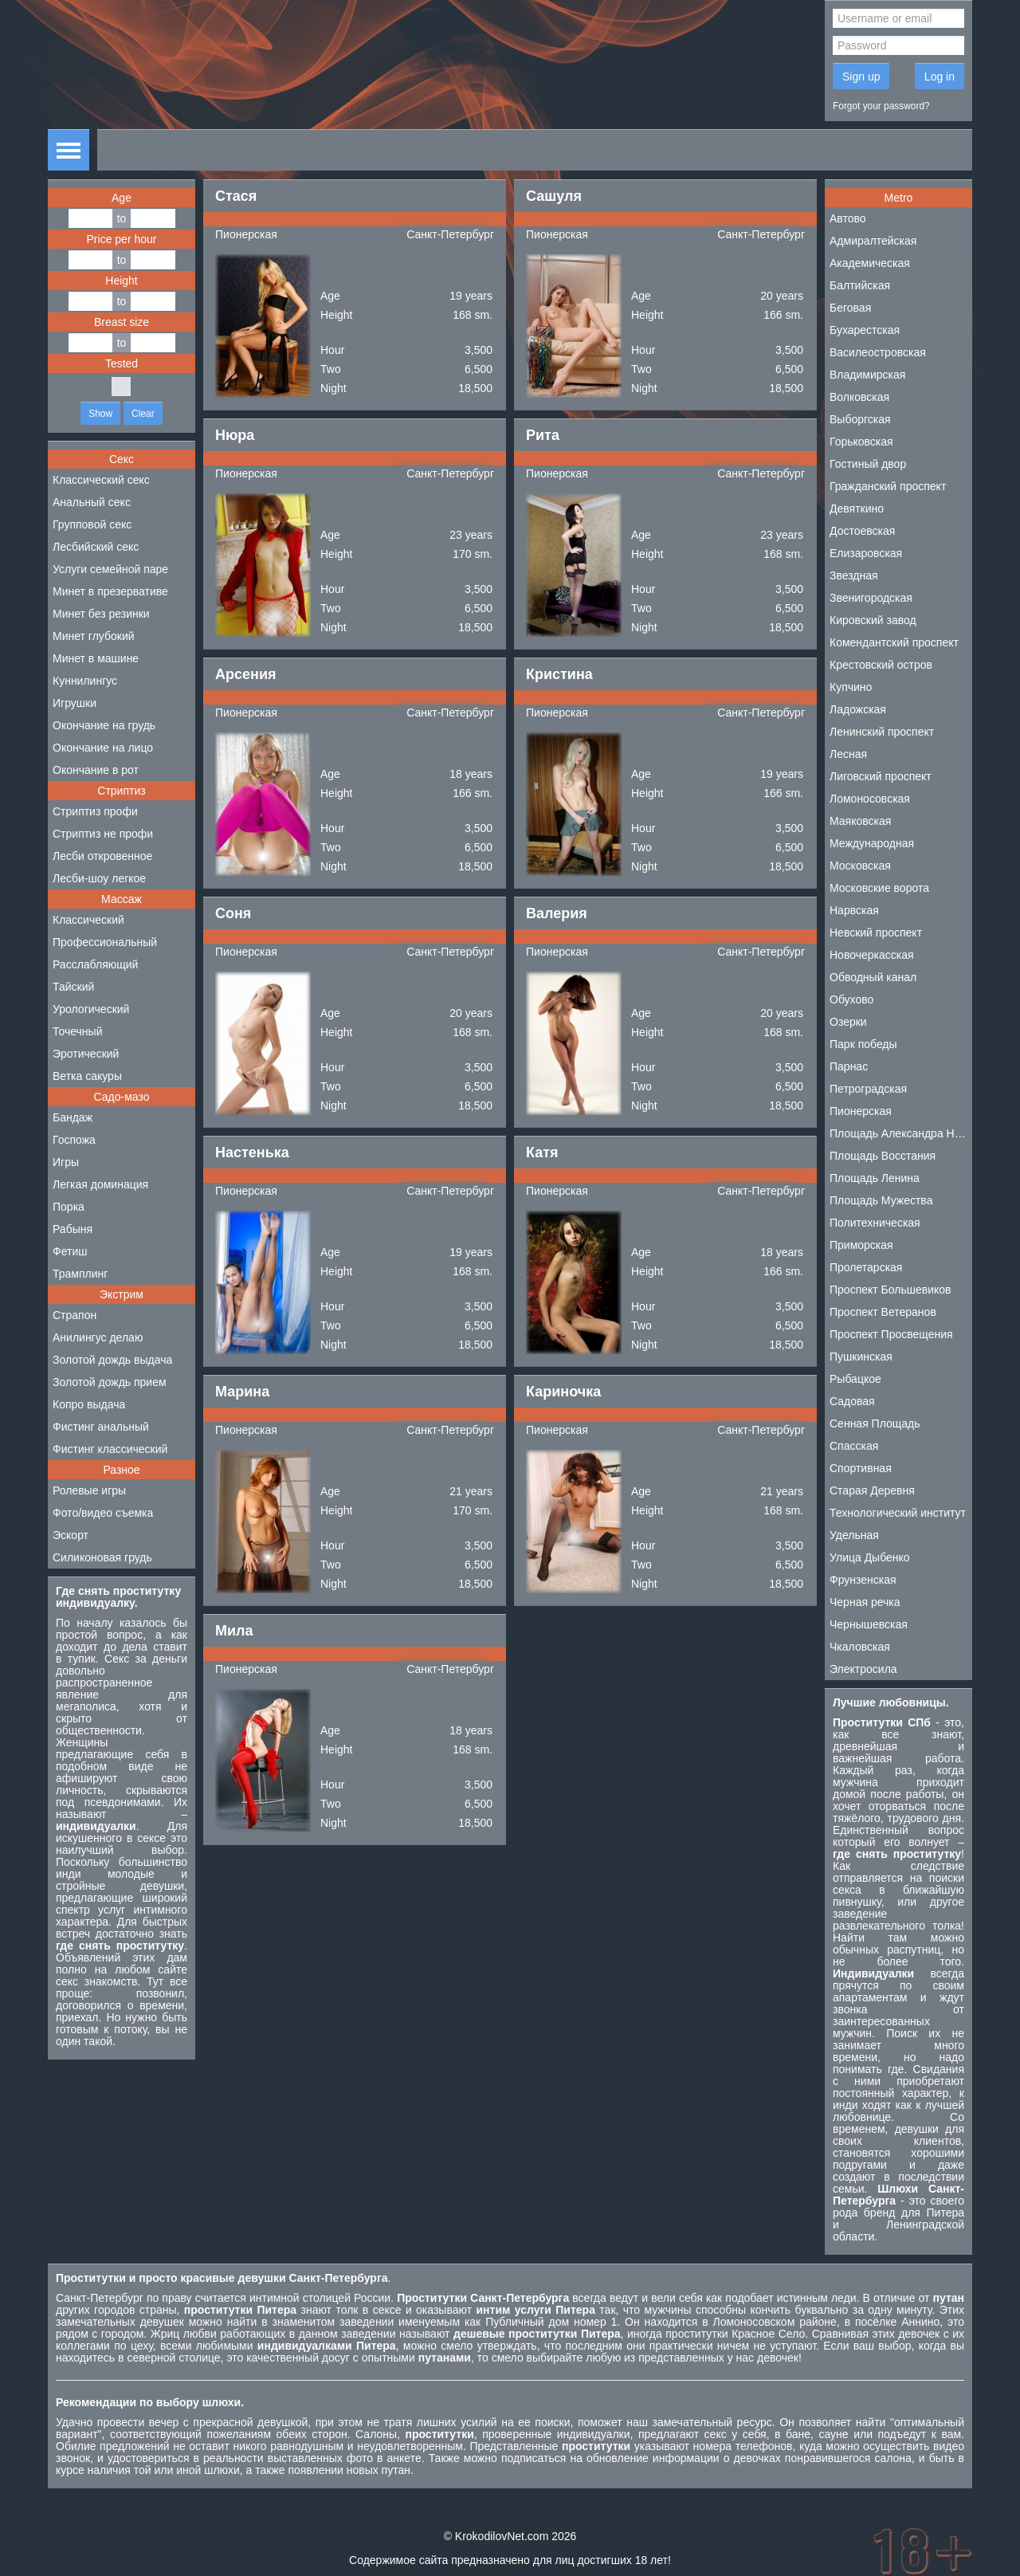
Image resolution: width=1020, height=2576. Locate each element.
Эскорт (70, 1535)
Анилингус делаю (98, 1337)
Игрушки (74, 703)
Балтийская (860, 285)
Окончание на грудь (104, 725)
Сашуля (554, 196)
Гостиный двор (868, 463)
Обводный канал (873, 977)
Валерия (556, 913)
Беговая (850, 307)
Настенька (252, 1152)
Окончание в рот (96, 770)
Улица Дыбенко (870, 1557)
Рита (542, 435)
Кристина (559, 674)
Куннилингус (85, 680)
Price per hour (122, 239)
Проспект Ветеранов (883, 1312)
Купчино (851, 687)
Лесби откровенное (102, 856)
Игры (66, 1162)
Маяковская (860, 821)
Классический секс (101, 479)
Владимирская (867, 374)
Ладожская (858, 709)
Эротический (86, 1053)
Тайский (73, 986)
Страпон (74, 1315)
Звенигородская (871, 597)
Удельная (854, 1535)
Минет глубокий (94, 636)
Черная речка (865, 1602)
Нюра (234, 435)
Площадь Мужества (881, 1200)
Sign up (861, 76)
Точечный (77, 1031)
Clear (143, 413)
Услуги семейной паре (110, 569)
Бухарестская (865, 330)
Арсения (245, 674)
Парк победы (863, 1044)
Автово (848, 218)
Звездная (854, 575)
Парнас (849, 1066)
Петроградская (868, 1088)
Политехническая (875, 1222)
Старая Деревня (872, 1490)
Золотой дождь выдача (112, 1359)
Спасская (854, 1445)
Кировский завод (873, 620)
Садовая (852, 1401)
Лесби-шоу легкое (99, 878)
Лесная (848, 754)
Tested (121, 363)
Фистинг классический (110, 1449)
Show (100, 413)
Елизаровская (866, 553)
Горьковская (861, 441)
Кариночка (563, 1392)
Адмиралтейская (873, 240)
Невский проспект (876, 932)
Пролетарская (866, 1267)
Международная (872, 843)
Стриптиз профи (95, 811)
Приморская (861, 1245)
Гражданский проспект (888, 486)
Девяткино (857, 508)
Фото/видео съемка (103, 1512)
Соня (233, 913)
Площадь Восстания (883, 1155)
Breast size (121, 322)
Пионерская (246, 234)
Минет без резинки (101, 613)
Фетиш (70, 1251)
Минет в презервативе (110, 591)
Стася (236, 196)
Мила (234, 1631)
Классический (88, 919)
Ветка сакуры (87, 1076)
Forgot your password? (881, 106)
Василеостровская (878, 352)
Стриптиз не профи (103, 833)
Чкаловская (860, 1646)
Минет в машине (96, 658)
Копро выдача (89, 1404)
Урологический (91, 1009)
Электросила (863, 1669)
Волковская (859, 397)
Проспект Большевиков (890, 1289)
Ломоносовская (870, 798)
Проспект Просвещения (891, 1334)
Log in (939, 76)
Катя (542, 1152)
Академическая (870, 263)
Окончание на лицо (103, 747)
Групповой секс (92, 524)
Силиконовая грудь (102, 1557)
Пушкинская (861, 1356)
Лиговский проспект (881, 776)
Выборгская (860, 419)
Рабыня (72, 1229)
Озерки (848, 1021)
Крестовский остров (881, 664)
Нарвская (854, 910)
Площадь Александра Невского (901, 1133)
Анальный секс (92, 502)
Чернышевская (869, 1624)
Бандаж (72, 1117)
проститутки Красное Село (735, 2333)
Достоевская (862, 530)
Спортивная (861, 1468)
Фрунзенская (863, 1579)
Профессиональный (105, 942)
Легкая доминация (100, 1184)
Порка (68, 1206)
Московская (860, 865)
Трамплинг (80, 1273)
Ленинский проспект (882, 731)
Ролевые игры (89, 1490)
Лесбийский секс (96, 546)
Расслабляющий (95, 964)
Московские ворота (879, 888)
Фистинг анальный (101, 1426)
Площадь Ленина (875, 1178)
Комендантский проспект (894, 642)
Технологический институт (898, 1512)
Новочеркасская (872, 954)
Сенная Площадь (875, 1423)
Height (121, 280)
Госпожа (74, 1139)
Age (121, 197)
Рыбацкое (855, 1378)
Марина (242, 1392)
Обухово (851, 999)
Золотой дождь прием (110, 1382)
